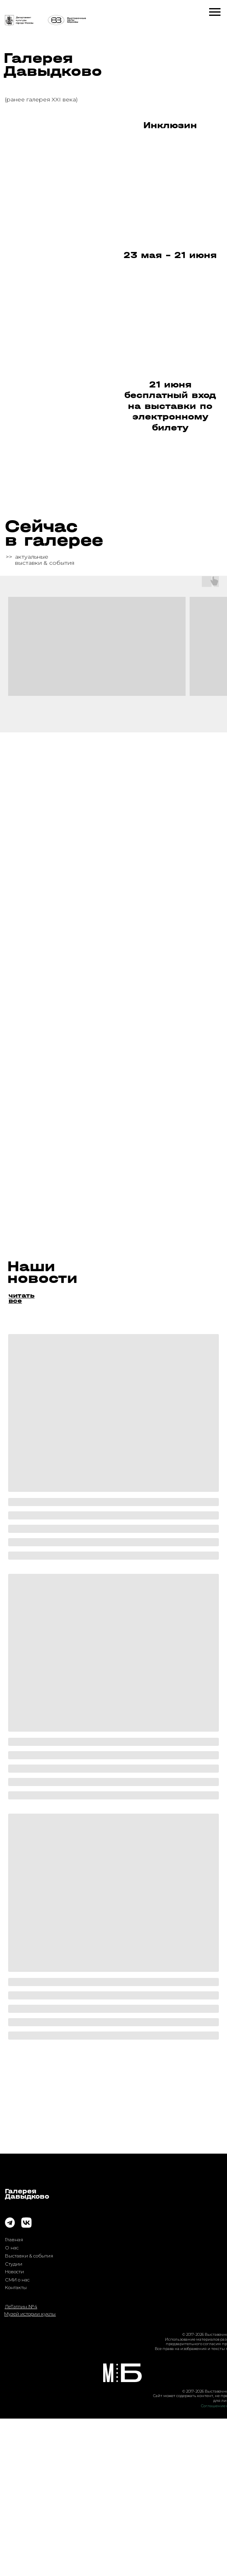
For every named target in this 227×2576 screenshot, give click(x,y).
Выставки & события (29, 2413)
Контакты (16, 2445)
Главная (14, 2397)
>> (9, 556)
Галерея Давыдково (53, 64)
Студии (13, 2421)
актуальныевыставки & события (44, 559)
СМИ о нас (17, 2437)
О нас (12, 2405)
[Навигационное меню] (215, 12)
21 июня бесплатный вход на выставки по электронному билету (170, 406)
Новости (14, 2429)
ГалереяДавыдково (27, 2351)
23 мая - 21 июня (170, 255)
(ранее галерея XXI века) (41, 99)
